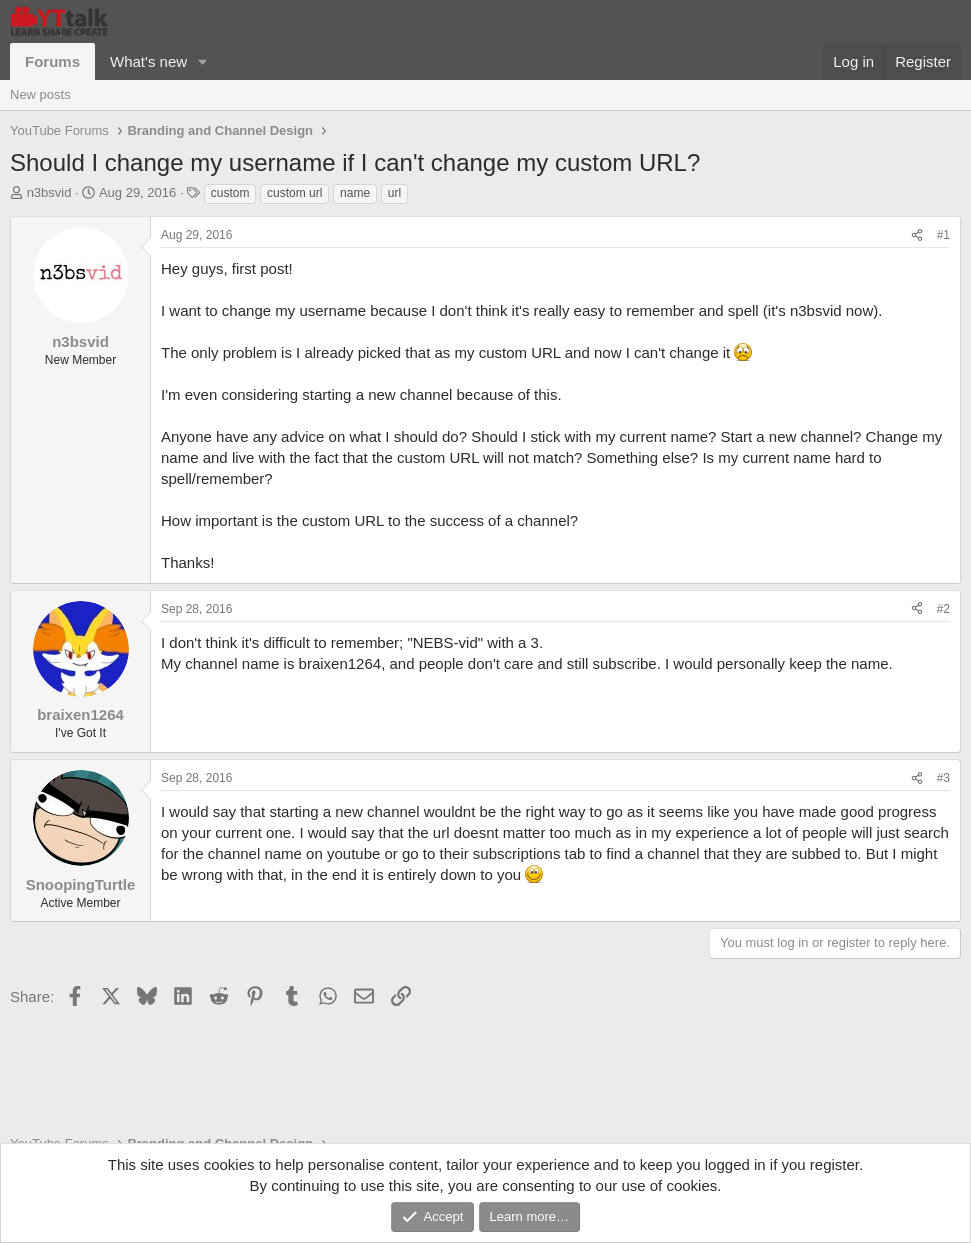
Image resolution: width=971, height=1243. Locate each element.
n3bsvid (49, 192)
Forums (52, 61)
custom (230, 193)
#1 (943, 235)
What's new (148, 61)
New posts (40, 94)
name (355, 193)
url (394, 193)
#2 (943, 609)
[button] (203, 61)
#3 (943, 778)
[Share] (917, 235)
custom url (294, 193)
